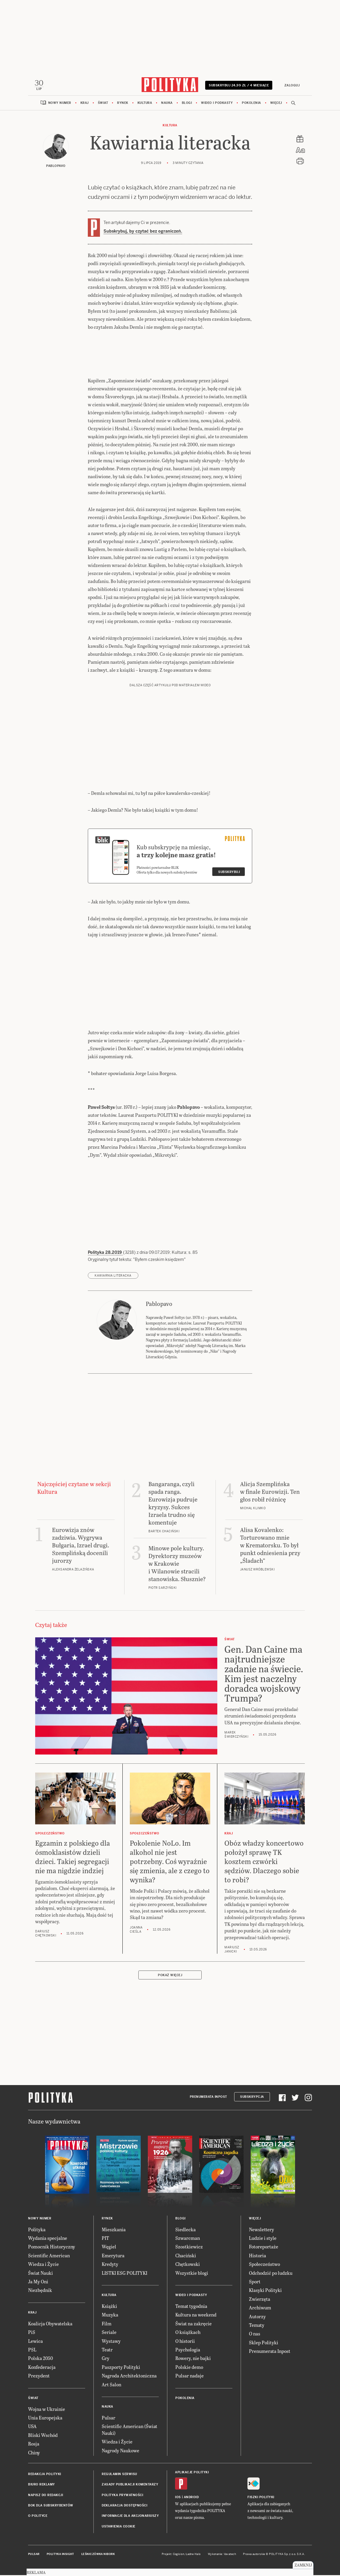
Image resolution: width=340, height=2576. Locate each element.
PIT (105, 2239)
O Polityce (37, 2517)
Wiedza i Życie (43, 2265)
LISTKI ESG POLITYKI (124, 2274)
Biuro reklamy (41, 2486)
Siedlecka (185, 2230)
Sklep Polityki (263, 2344)
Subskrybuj (229, 874)
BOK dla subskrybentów (50, 2507)
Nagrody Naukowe (120, 2451)
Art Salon (111, 2385)
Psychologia (187, 2351)
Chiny (34, 2454)
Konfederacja (42, 2368)
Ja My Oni (38, 2283)
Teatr (107, 2351)
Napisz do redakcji (45, 2496)
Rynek (122, 105)
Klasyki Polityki (265, 2291)
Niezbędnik (40, 2291)
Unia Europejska (45, 2419)
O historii (185, 2342)
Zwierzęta (259, 2300)
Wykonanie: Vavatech (222, 2556)
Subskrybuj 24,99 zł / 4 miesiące (239, 87)
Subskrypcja (252, 2098)
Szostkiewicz (189, 2248)
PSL (32, 2351)
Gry (105, 2359)
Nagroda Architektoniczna (129, 2377)
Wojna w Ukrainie (46, 2410)
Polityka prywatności (122, 2496)
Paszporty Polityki (121, 2368)
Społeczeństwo (264, 2265)
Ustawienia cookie (118, 2528)
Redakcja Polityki (44, 2476)
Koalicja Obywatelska (50, 2325)
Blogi (187, 105)
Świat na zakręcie (193, 2325)
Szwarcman (187, 2239)
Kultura (144, 105)
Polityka (37, 2230)
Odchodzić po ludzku (270, 2274)
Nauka (167, 105)
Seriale (109, 2333)
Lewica (35, 2342)
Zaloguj (291, 85)
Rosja (33, 2445)
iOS (178, 2499)
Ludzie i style (262, 2239)
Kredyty (110, 2265)
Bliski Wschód (43, 2436)
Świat (103, 105)
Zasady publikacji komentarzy (130, 2486)
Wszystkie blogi (191, 2274)
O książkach (187, 2333)
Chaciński (185, 2257)
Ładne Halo (193, 2556)
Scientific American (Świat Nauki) (129, 2431)
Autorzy (257, 2317)
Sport (254, 2283)
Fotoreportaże (263, 2248)
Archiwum (260, 2309)
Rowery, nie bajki (193, 2359)
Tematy (256, 2326)
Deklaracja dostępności (124, 2507)
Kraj (84, 105)
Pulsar (108, 2419)
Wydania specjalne (47, 2239)
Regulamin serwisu (119, 2476)
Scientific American (49, 2257)
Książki (109, 2307)
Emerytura (113, 2257)
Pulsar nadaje (189, 2377)
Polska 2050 (40, 2359)
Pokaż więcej (170, 1977)
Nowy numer (59, 105)
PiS (31, 2333)
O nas (254, 2335)
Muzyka (110, 2316)
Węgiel (109, 2248)
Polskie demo (189, 2368)
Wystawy (111, 2342)
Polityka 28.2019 (105, 1254)
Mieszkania (114, 2230)
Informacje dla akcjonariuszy (130, 2517)
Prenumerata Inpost (208, 2098)
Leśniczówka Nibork (98, 2556)
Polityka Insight (60, 2556)
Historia (257, 2257)
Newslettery (261, 2230)
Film (106, 2325)
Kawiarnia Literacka (113, 1277)
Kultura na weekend (195, 2316)
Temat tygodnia (191, 2307)
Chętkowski (187, 2265)
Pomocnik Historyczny (51, 2248)
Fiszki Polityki (260, 2499)
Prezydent (39, 2377)
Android (191, 2499)
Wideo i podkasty (217, 105)
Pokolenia (251, 105)
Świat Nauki (40, 2274)
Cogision (178, 2556)
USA (32, 2427)
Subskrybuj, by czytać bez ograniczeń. (142, 233)
